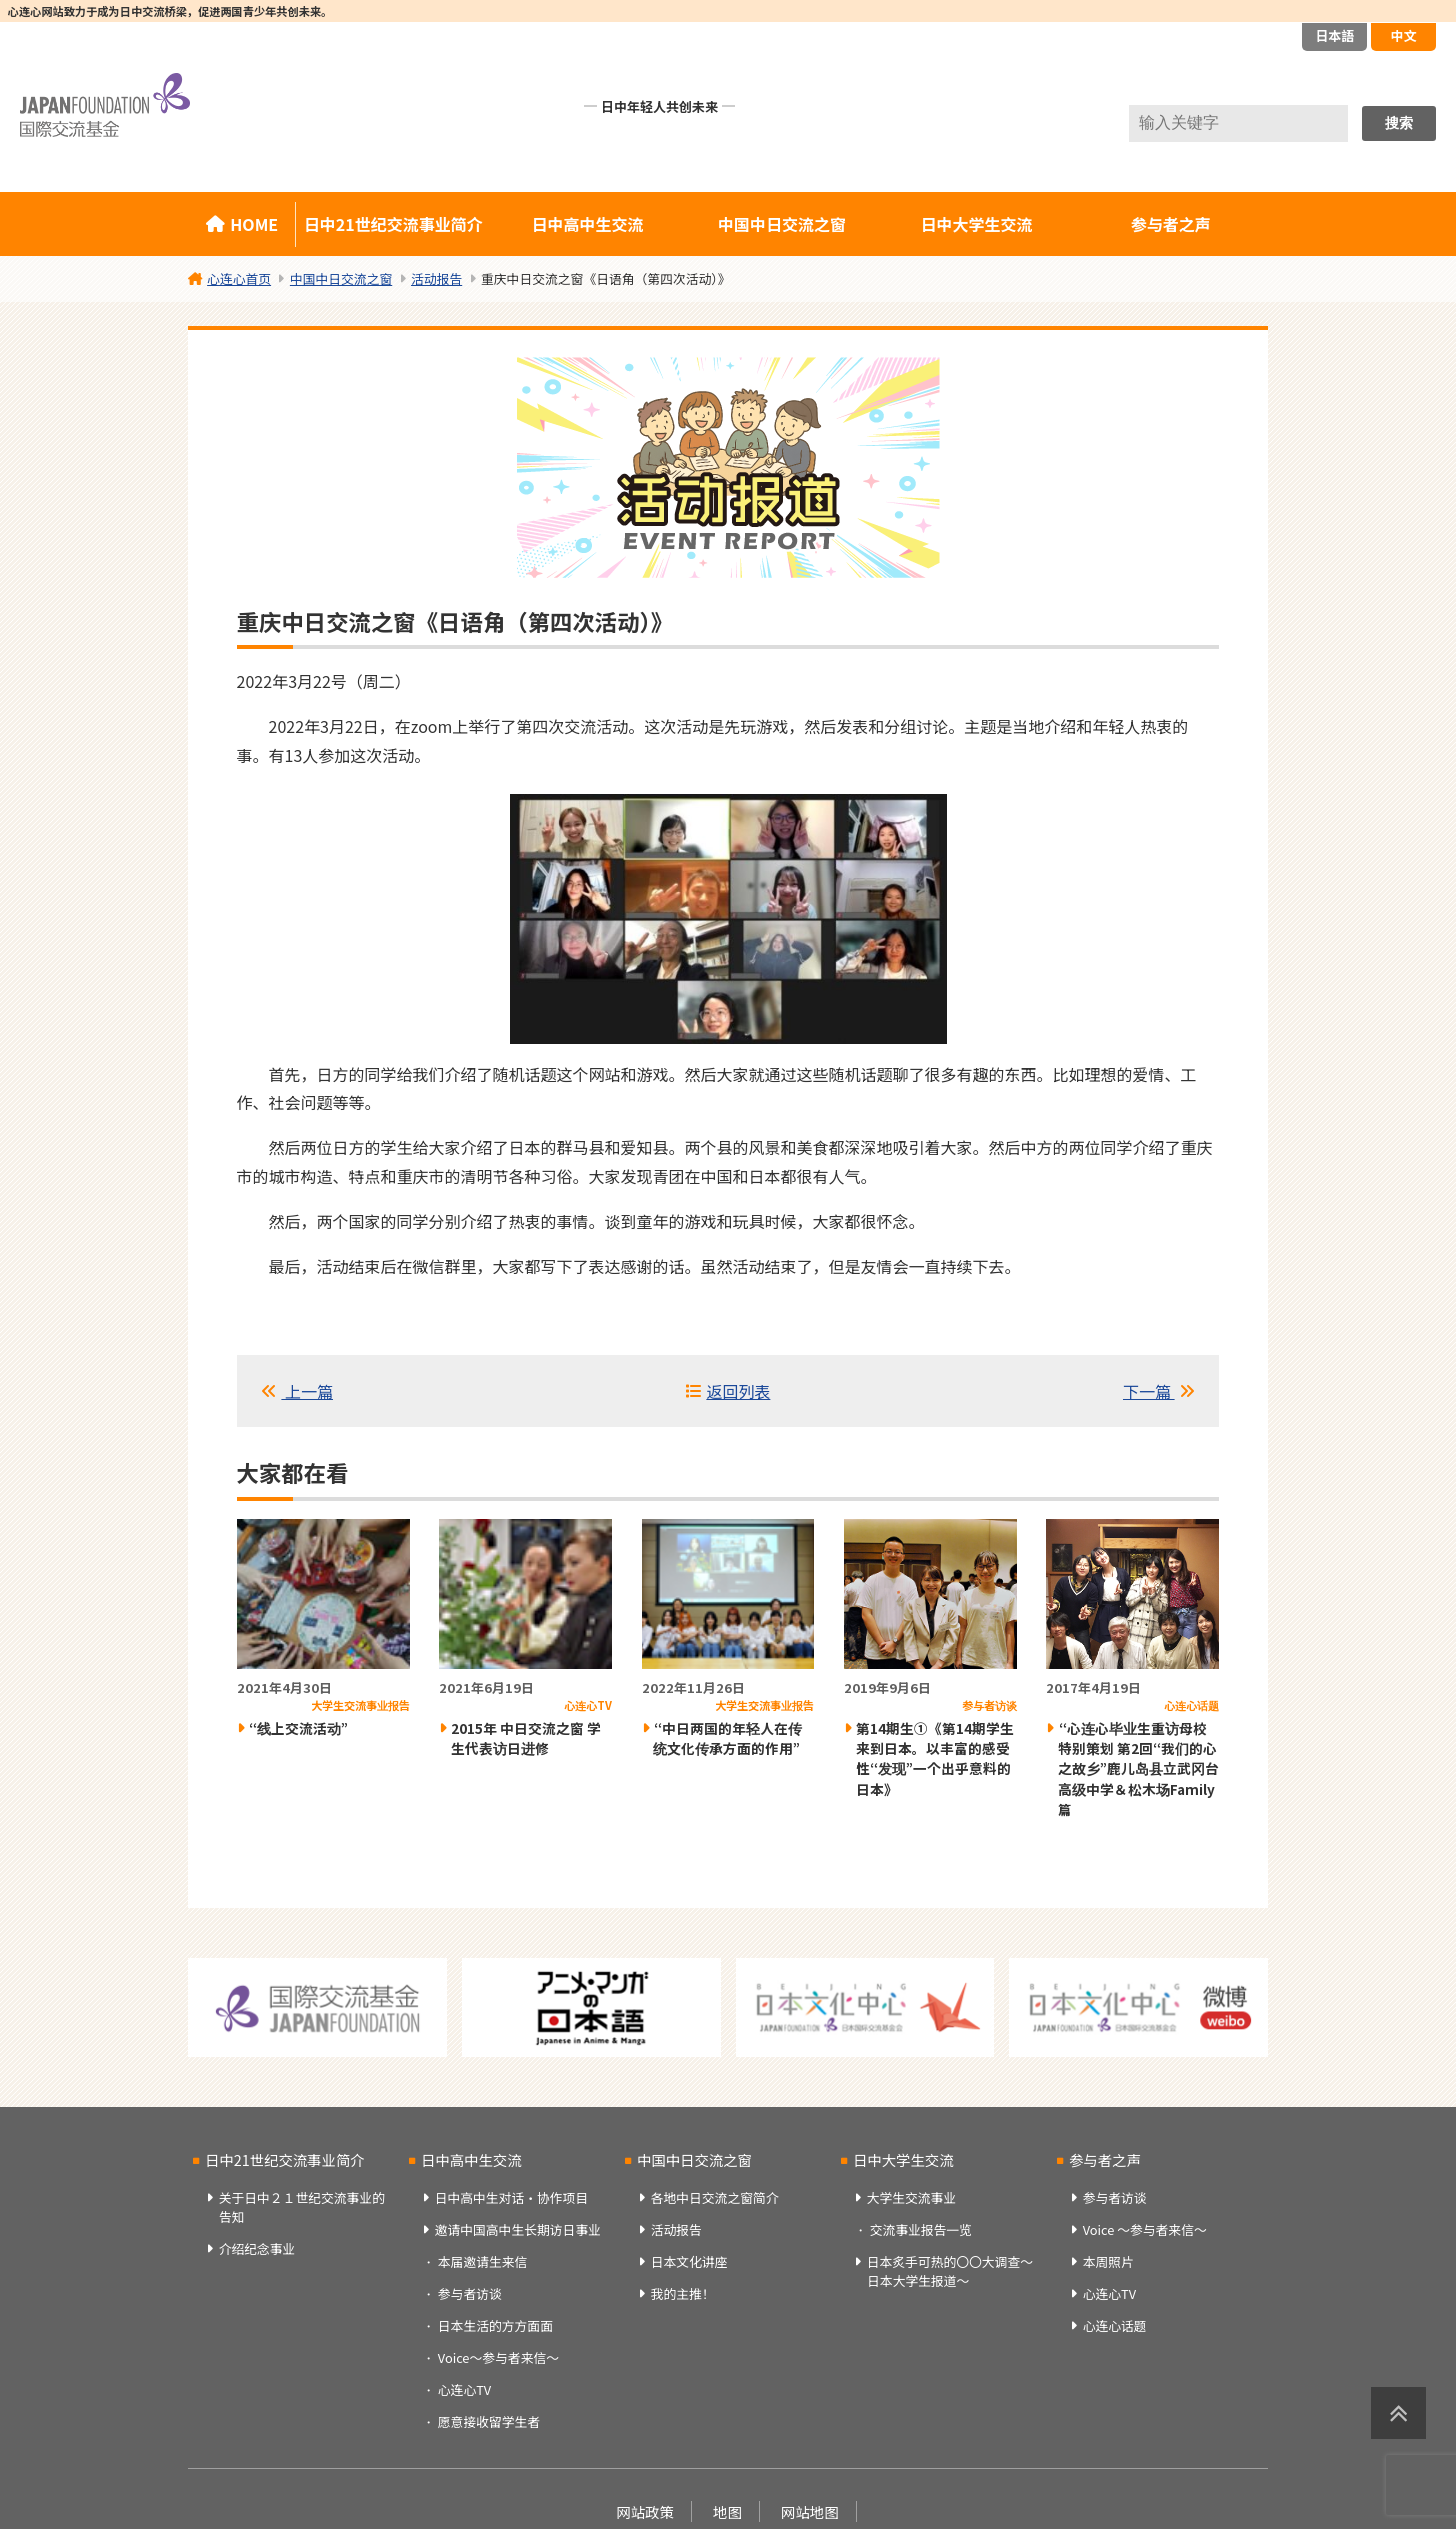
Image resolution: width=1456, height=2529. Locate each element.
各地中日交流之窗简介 (715, 2197)
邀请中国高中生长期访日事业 (518, 2229)
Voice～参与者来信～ (498, 2357)
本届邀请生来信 (483, 2261)
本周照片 (1108, 2261)
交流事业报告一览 (921, 2229)
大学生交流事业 (912, 2197)
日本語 (1334, 35)
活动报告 (676, 2229)
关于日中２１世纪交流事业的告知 (302, 2207)
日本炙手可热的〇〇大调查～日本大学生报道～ (950, 2271)
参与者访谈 (470, 2293)
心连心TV (464, 2389)
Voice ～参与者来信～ (1145, 2229)
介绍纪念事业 (257, 2248)
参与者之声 (1171, 224)
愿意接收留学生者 (489, 2421)
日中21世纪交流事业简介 (393, 224)
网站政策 (645, 2511)
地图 (727, 2511)
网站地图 (810, 2511)
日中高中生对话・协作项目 (512, 2197)
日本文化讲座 (689, 2261)
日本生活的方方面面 (495, 2325)
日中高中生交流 (588, 224)
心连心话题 (1115, 2325)
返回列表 (738, 1391)
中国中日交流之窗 (782, 224)
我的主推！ (683, 2293)
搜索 (1399, 123)
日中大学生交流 (976, 224)
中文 (1403, 35)
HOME (254, 224)
